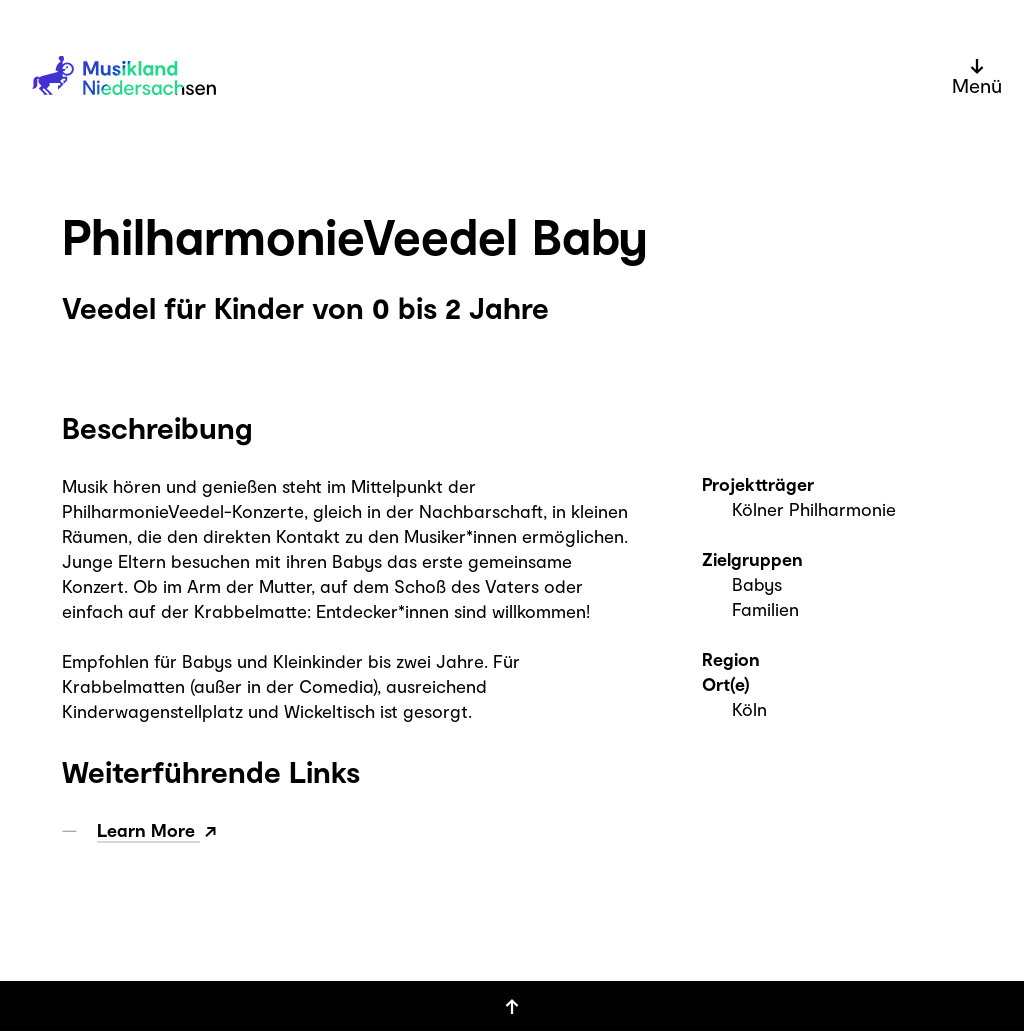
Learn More (148, 830)
